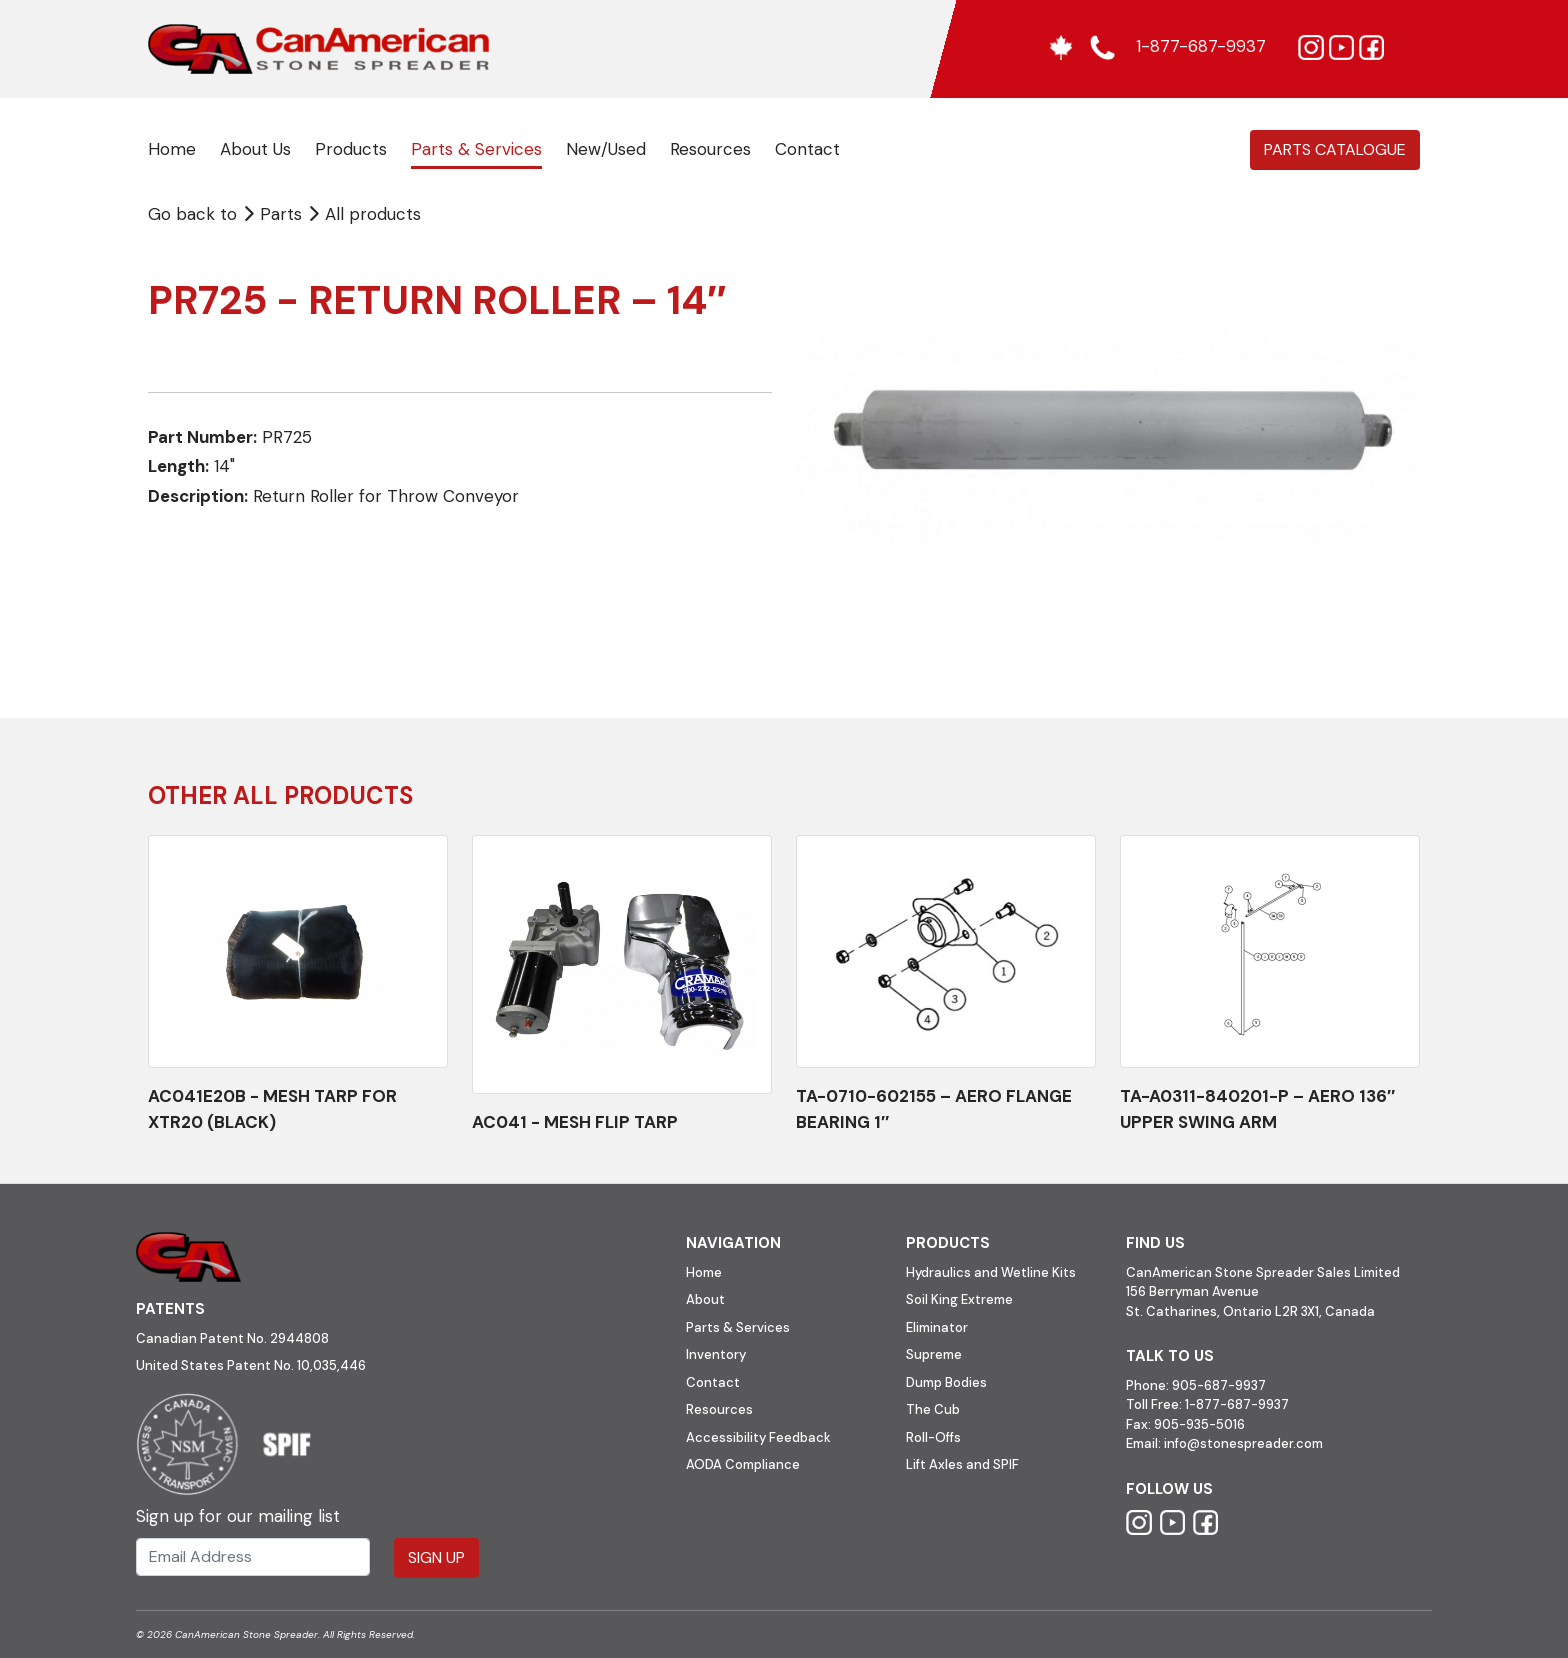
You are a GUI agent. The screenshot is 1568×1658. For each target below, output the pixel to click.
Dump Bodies (946, 1382)
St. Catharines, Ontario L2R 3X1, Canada (1250, 1311)
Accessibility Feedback (758, 1437)
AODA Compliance (743, 1464)
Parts (274, 214)
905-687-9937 (1219, 1385)
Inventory (716, 1354)
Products (351, 149)
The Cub (933, 1409)
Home (172, 149)
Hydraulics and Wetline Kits (991, 1272)
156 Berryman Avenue (1192, 1291)
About (705, 1299)
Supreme (934, 1354)
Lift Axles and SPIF (962, 1464)
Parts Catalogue (1335, 149)
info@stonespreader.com (1243, 1443)
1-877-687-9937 (1237, 1404)
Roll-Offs (933, 1437)
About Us (255, 149)
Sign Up (436, 1557)
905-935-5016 (1198, 1424)
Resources (710, 149)
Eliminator (937, 1327)
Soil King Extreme (959, 1299)
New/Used (606, 149)
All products (373, 214)
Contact (807, 149)
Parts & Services (476, 149)
